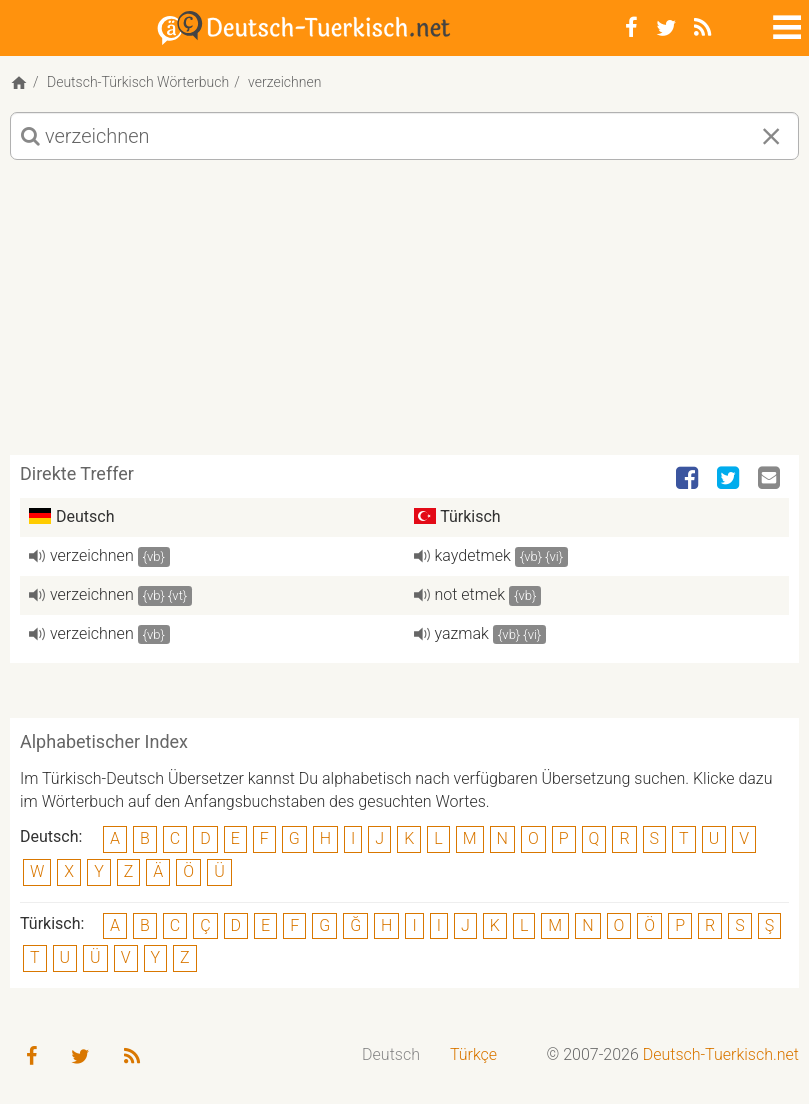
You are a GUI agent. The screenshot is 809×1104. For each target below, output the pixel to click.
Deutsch (391, 1054)
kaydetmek (473, 555)
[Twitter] (666, 28)
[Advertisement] (404, 315)
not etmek (470, 594)
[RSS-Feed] (702, 28)
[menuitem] (391, 1055)
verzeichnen (92, 555)
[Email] (771, 479)
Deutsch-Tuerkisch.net (721, 1054)
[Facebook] (631, 28)
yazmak (462, 633)
